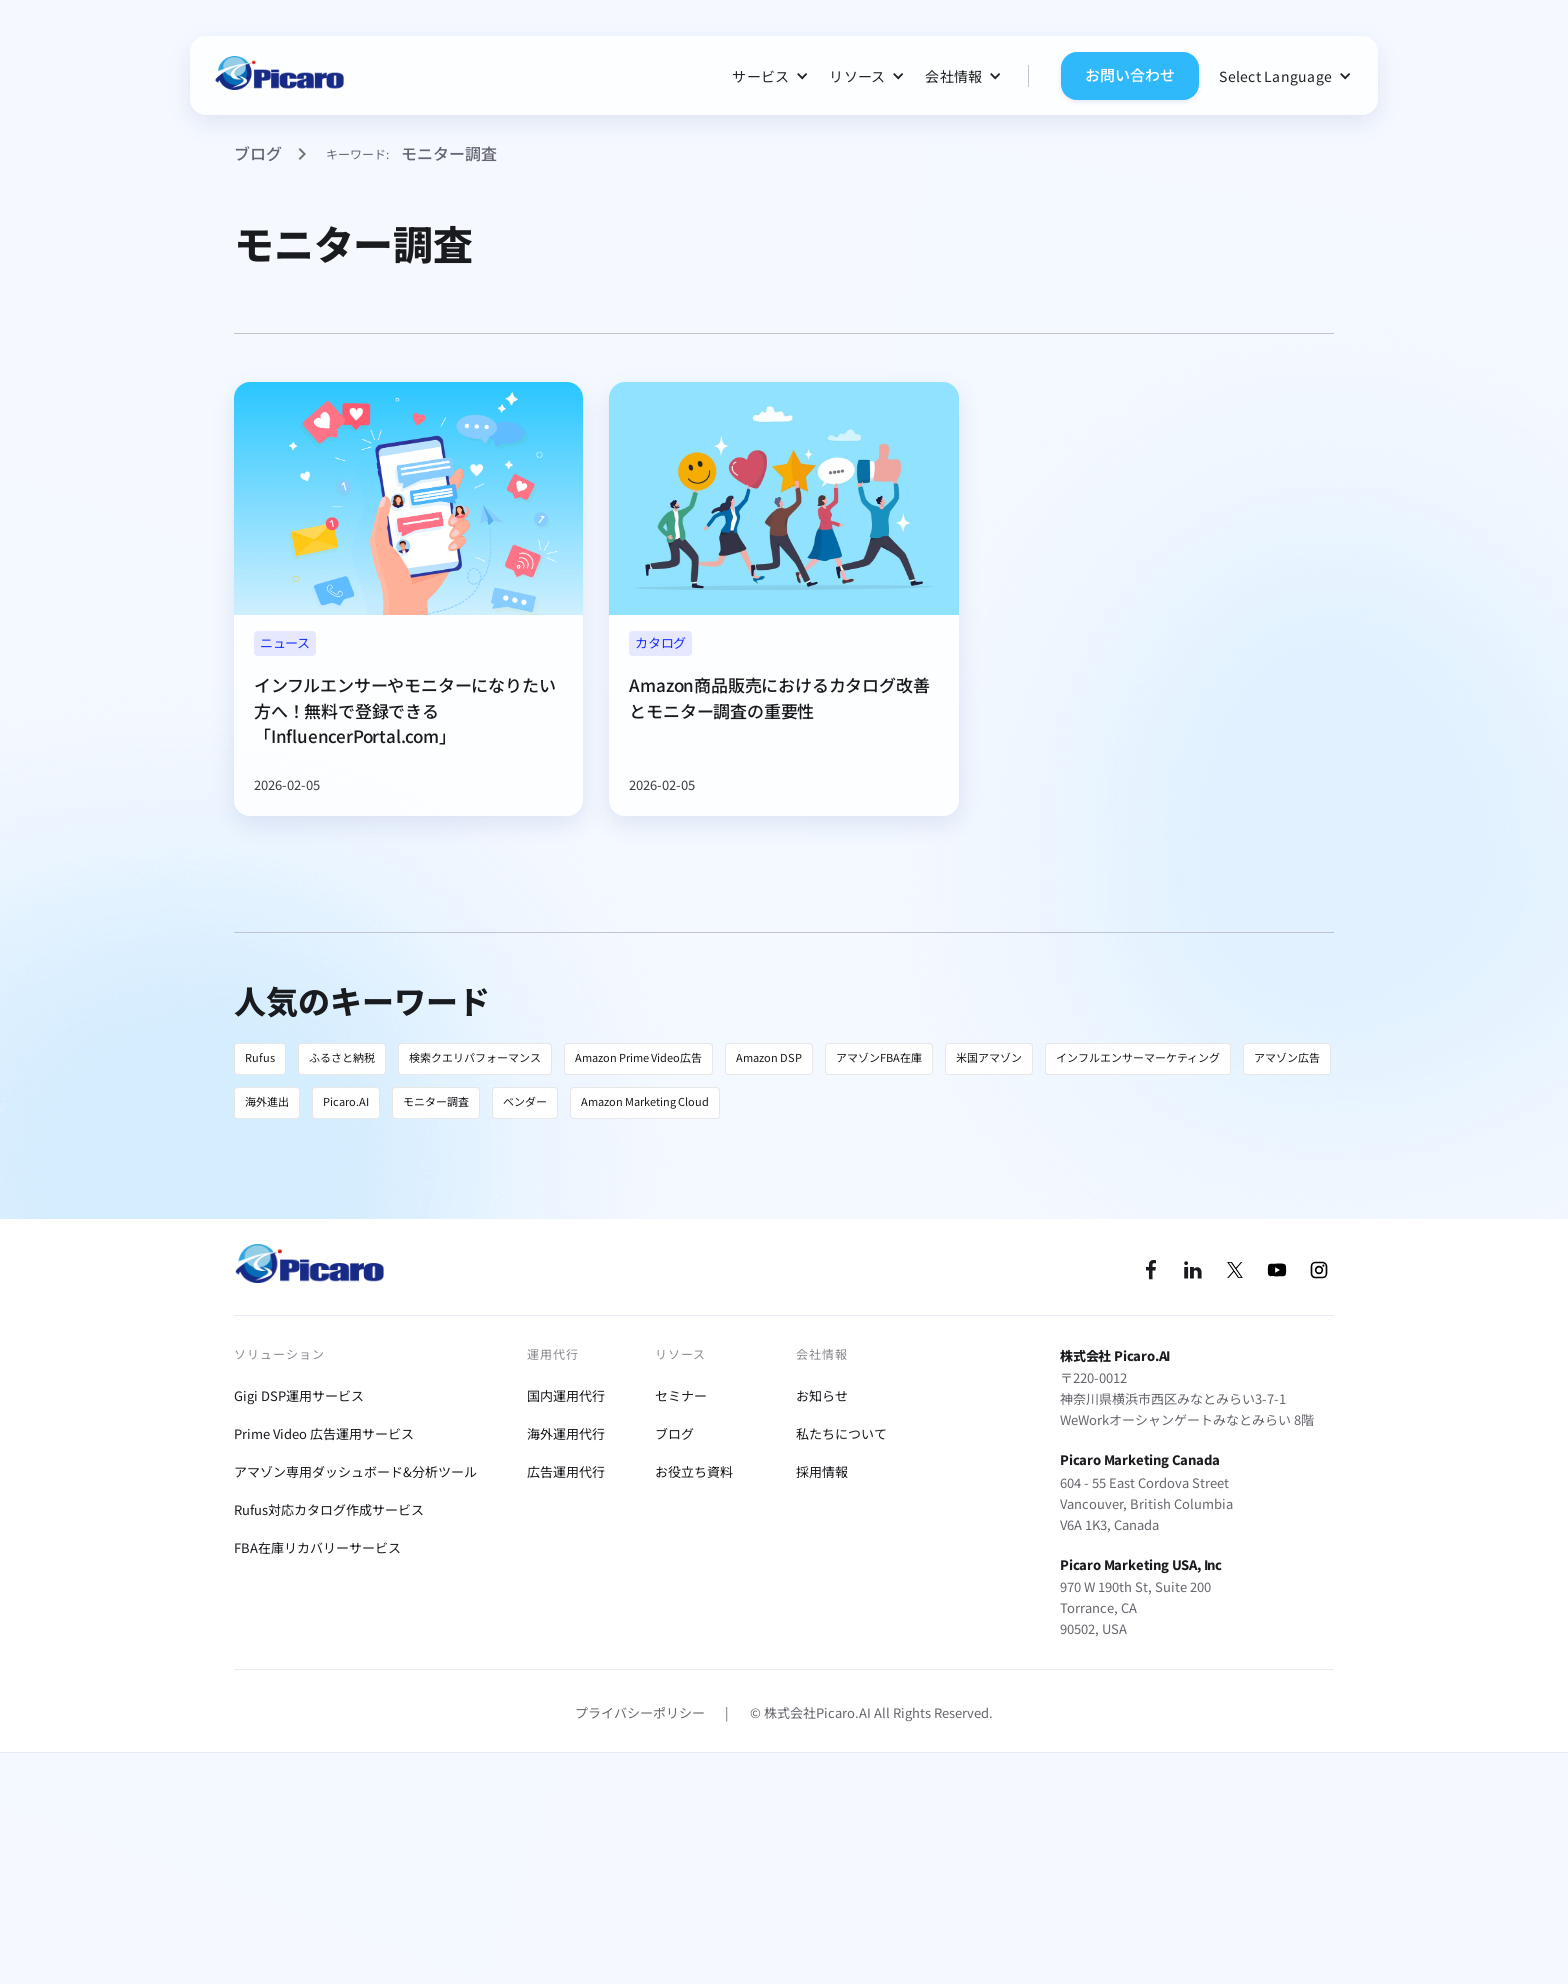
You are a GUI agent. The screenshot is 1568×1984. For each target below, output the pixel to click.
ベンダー (525, 1101)
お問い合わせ (1130, 74)
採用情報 (822, 1471)
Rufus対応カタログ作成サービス (329, 1509)
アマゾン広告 (1287, 1057)
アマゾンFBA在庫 (879, 1057)
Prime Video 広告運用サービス (324, 1433)
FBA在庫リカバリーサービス (317, 1547)
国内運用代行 (566, 1395)
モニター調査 (436, 1101)
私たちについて (841, 1433)
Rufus (260, 1057)
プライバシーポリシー (640, 1712)
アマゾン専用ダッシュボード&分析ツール (355, 1471)
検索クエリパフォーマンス (475, 1057)
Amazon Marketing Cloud (645, 1101)
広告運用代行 (566, 1471)
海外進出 (267, 1101)
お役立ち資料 (694, 1471)
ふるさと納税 (342, 1057)
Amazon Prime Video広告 (638, 1057)
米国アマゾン (989, 1057)
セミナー (681, 1395)
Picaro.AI (346, 1101)
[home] (279, 75)
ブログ (258, 153)
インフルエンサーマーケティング (1138, 1057)
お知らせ (822, 1395)
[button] (770, 76)
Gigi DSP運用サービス (299, 1395)
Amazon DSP (769, 1057)
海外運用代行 (566, 1433)
